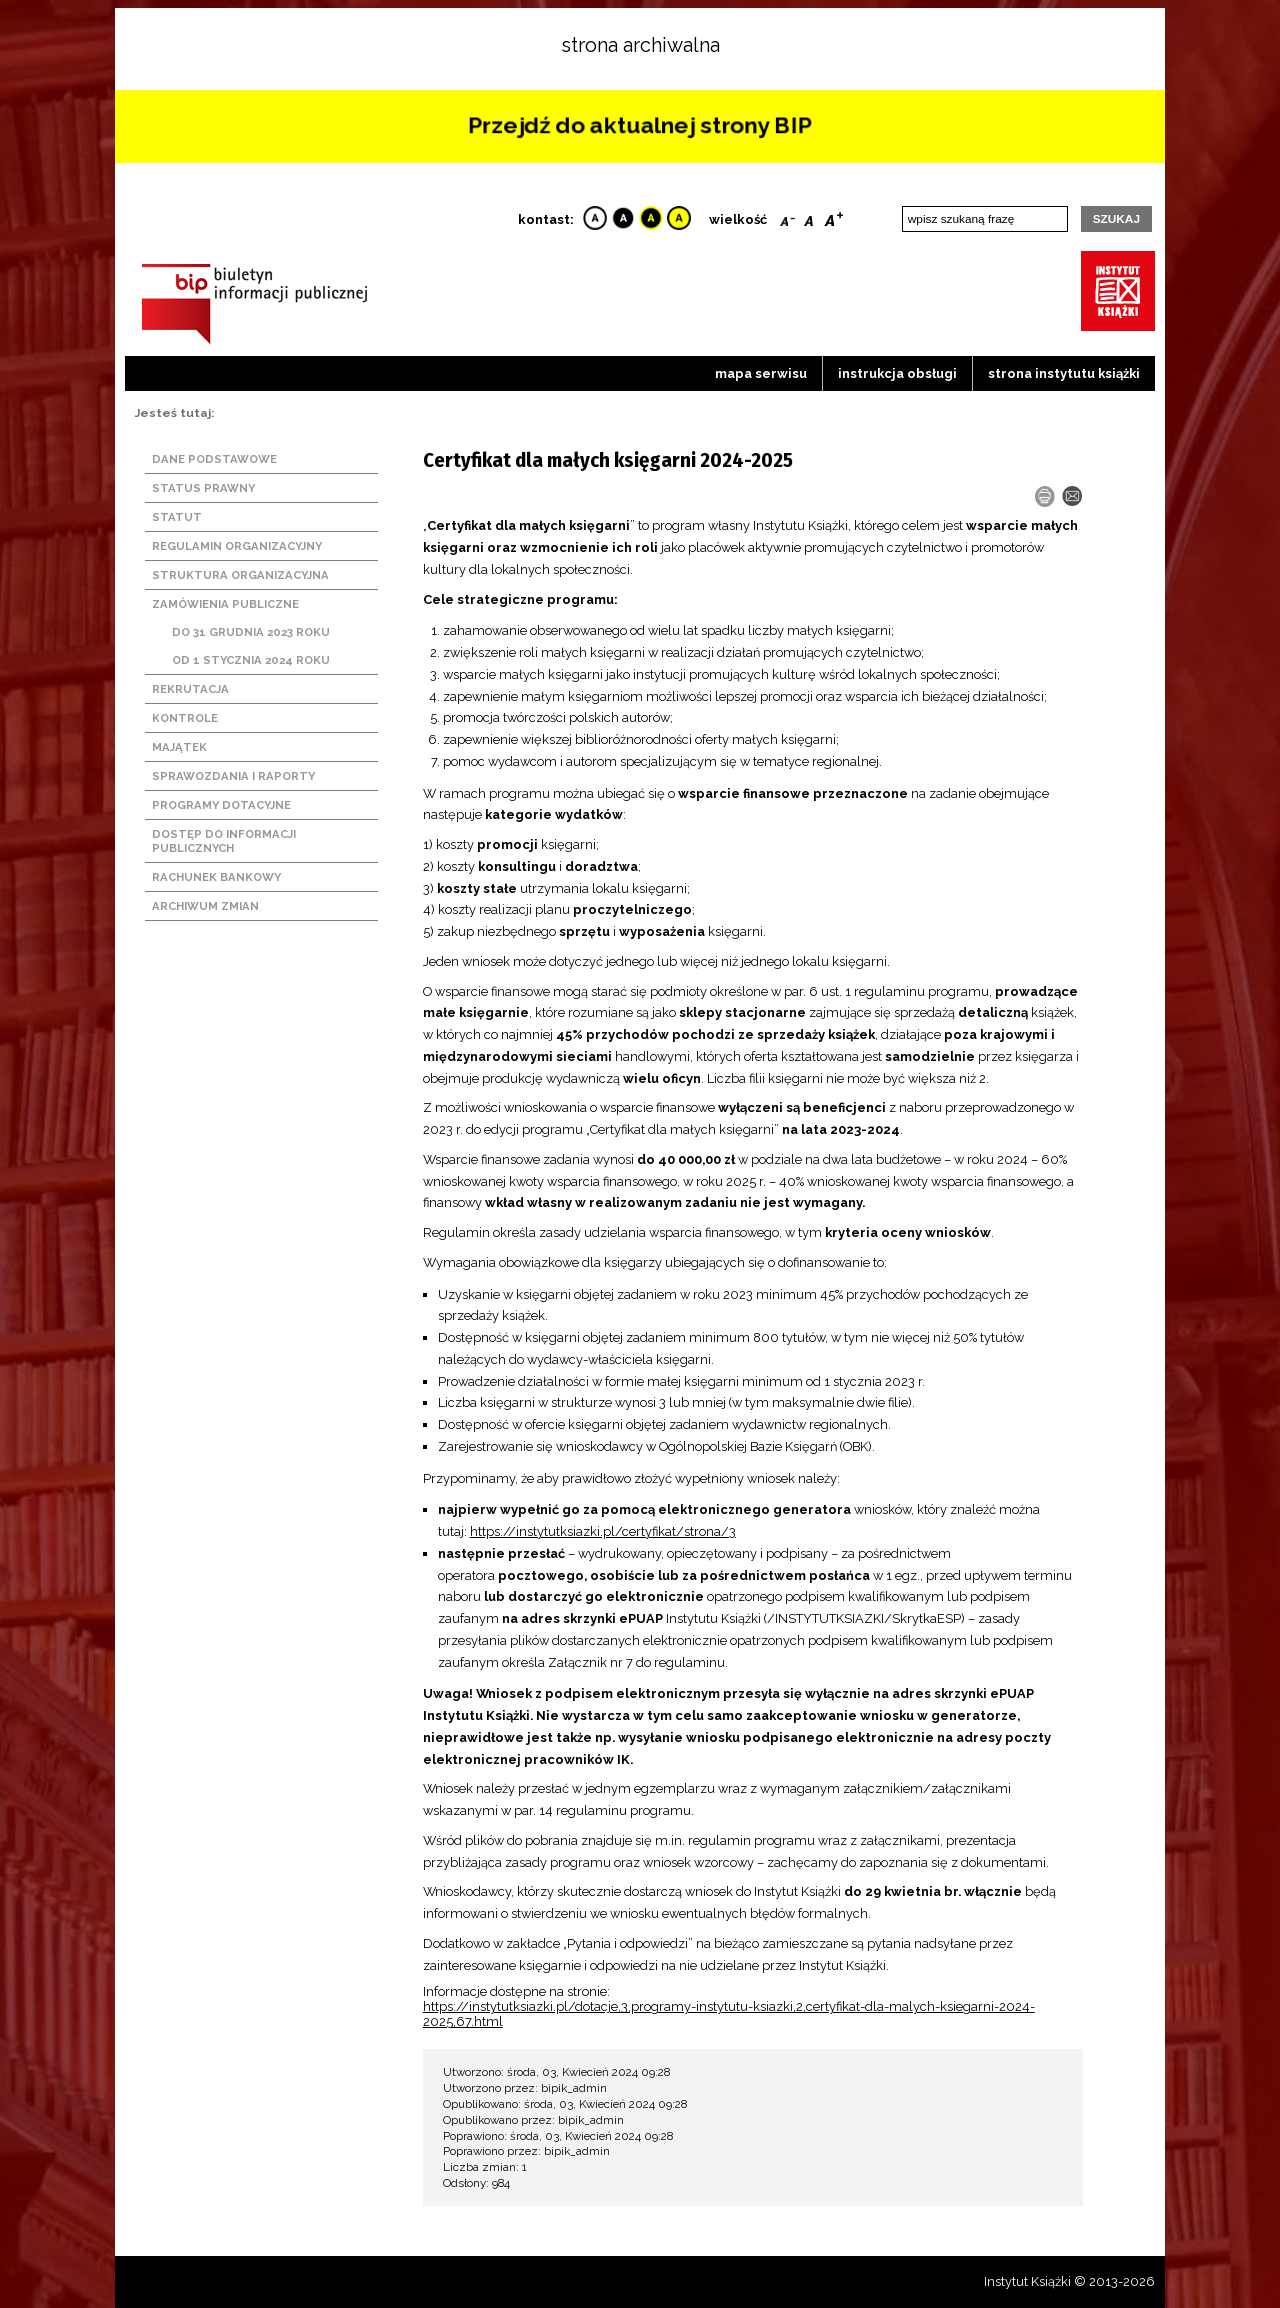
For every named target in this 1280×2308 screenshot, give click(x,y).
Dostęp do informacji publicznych (224, 841)
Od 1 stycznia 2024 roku (251, 660)
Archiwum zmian (205, 906)
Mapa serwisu (761, 373)
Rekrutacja (190, 689)
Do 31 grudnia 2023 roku (251, 632)
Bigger (834, 217)
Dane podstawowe (214, 459)
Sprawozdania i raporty (233, 776)
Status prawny (203, 488)
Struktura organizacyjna (240, 575)
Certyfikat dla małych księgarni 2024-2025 (608, 460)
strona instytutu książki (1064, 373)
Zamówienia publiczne (225, 604)
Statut (177, 517)
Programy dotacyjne (221, 805)
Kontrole (185, 718)
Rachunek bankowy (216, 877)
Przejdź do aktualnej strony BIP (640, 125)
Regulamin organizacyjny (237, 546)
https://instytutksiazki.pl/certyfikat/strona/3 (603, 1531)
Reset (809, 217)
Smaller (787, 217)
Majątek (179, 747)
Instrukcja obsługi (897, 373)
